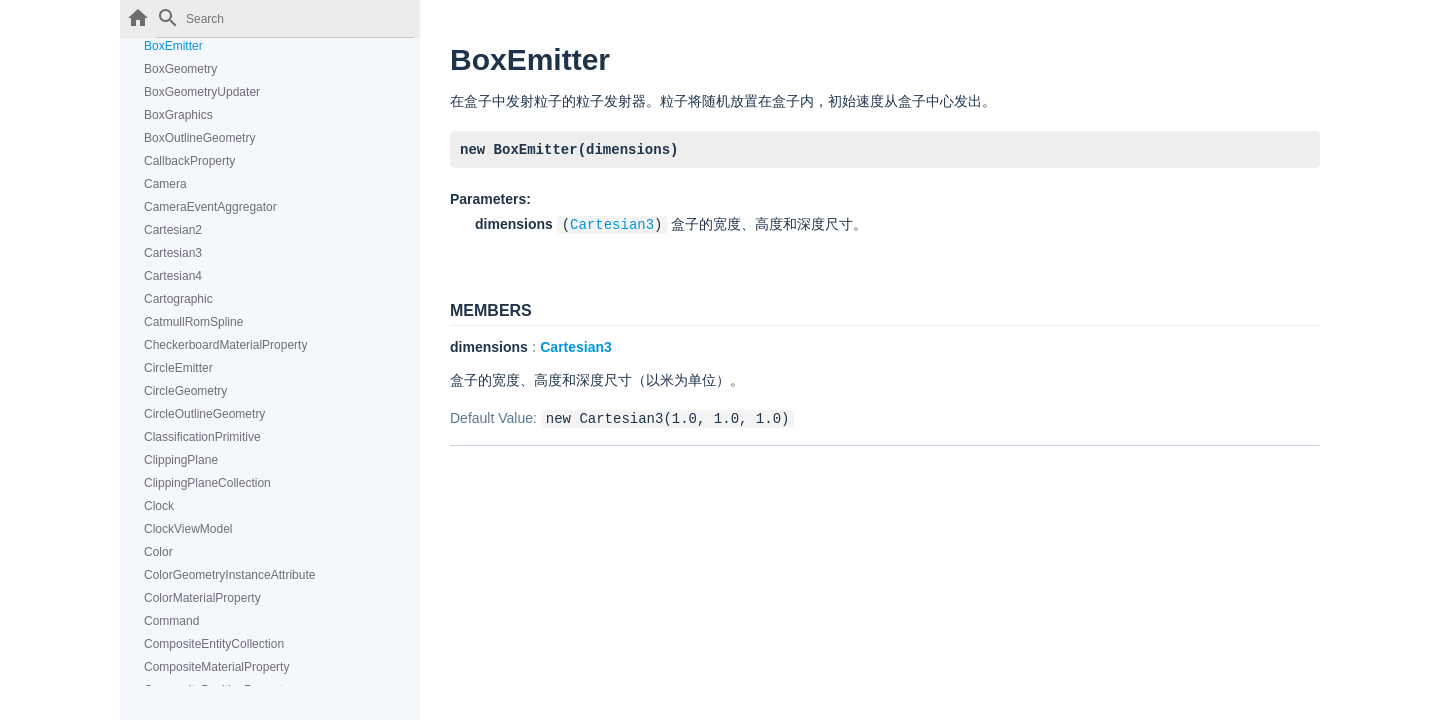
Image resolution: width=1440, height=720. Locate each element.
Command (171, 621)
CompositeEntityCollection (214, 644)
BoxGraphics (178, 115)
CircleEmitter (178, 368)
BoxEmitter (173, 46)
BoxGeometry (180, 69)
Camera (165, 184)
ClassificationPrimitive (202, 437)
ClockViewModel (188, 529)
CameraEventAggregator (210, 207)
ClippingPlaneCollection (207, 483)
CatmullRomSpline (193, 322)
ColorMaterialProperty (202, 598)
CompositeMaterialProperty (216, 667)
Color (158, 552)
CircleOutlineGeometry (204, 414)
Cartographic (178, 299)
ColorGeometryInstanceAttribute (229, 575)
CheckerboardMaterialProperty (225, 345)
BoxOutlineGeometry (199, 138)
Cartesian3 (173, 253)
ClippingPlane (181, 460)
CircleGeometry (185, 391)
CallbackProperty (189, 161)
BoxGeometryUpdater (202, 92)
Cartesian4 (173, 276)
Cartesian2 (173, 230)
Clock (159, 506)
